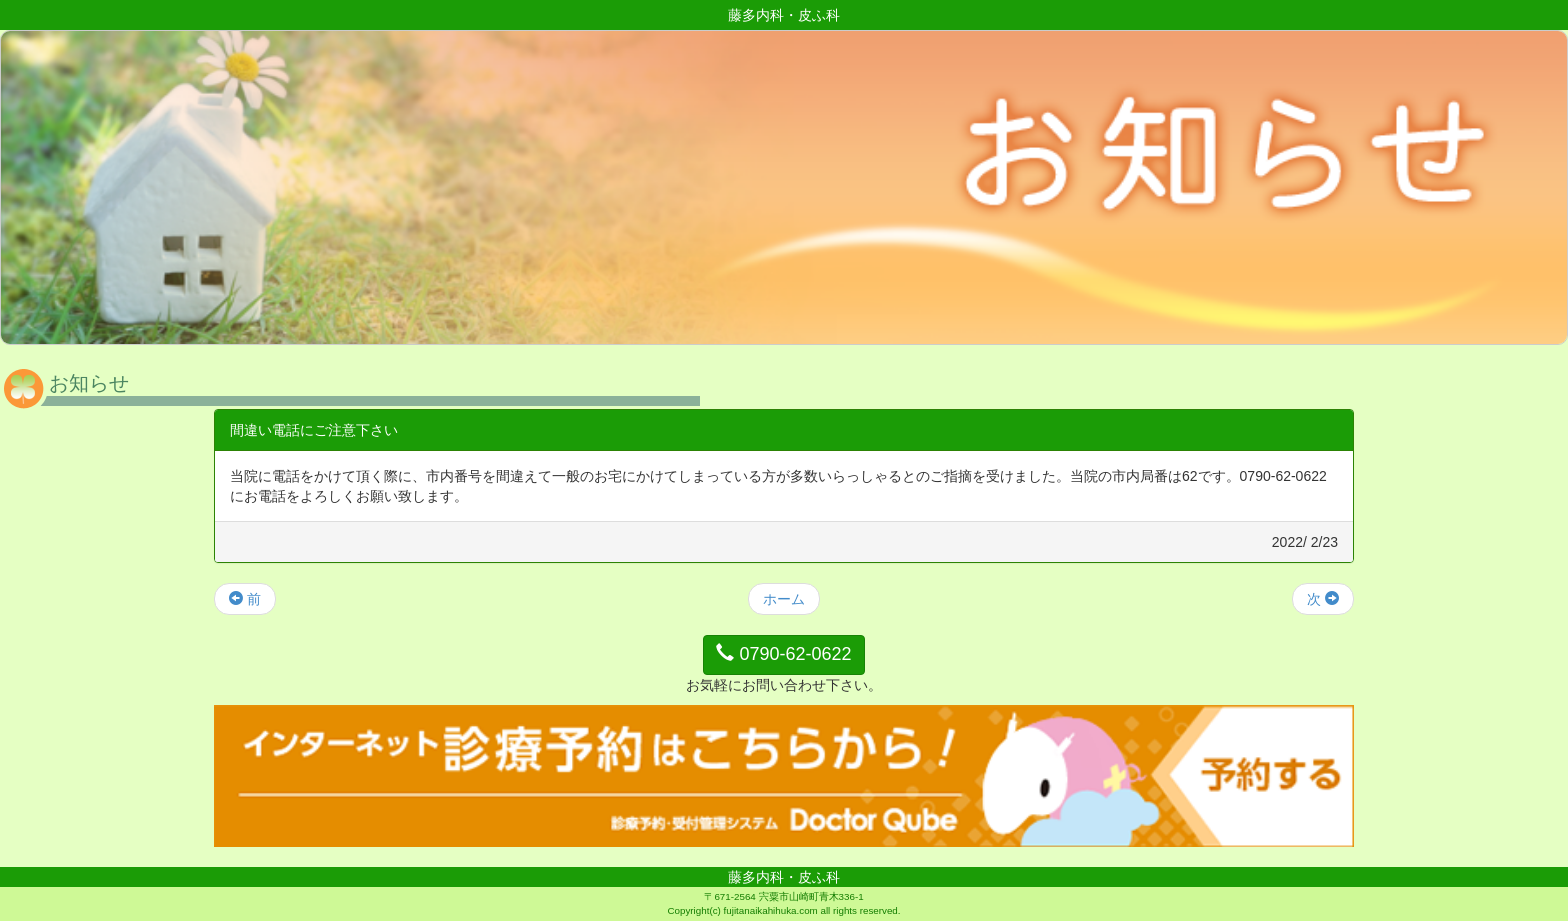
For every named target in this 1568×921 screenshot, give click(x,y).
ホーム (784, 599)
